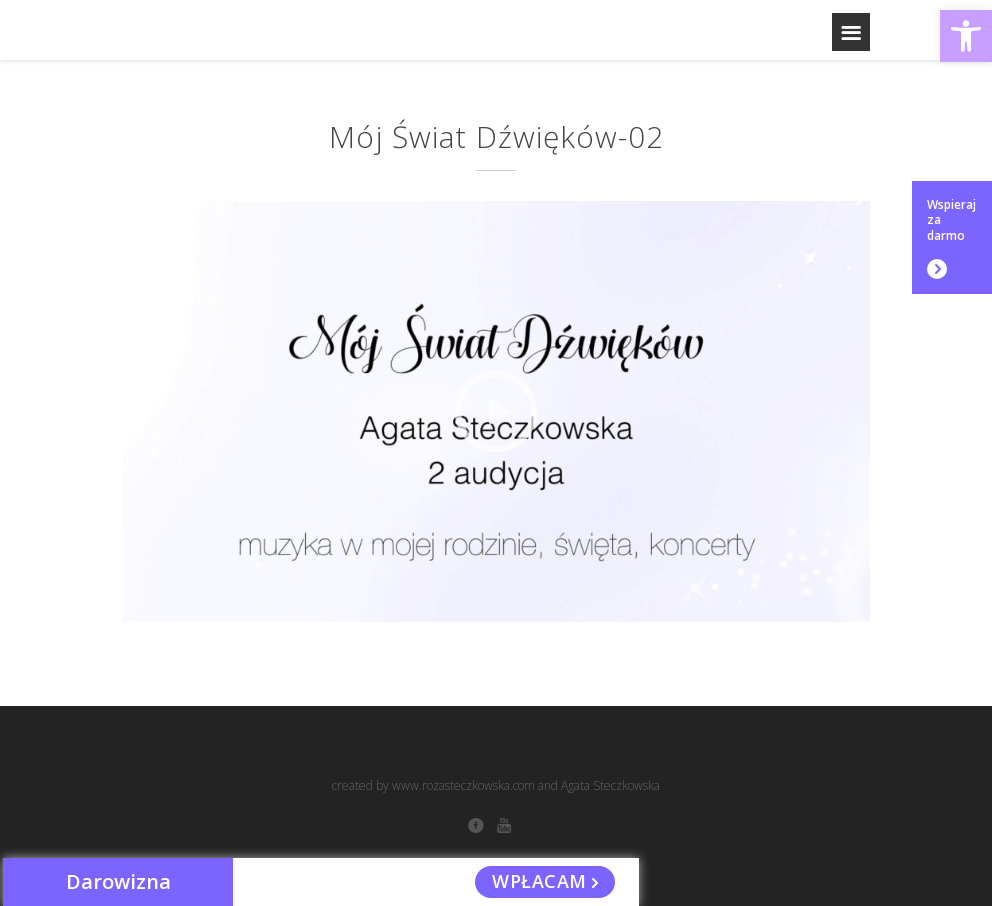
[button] (966, 36)
